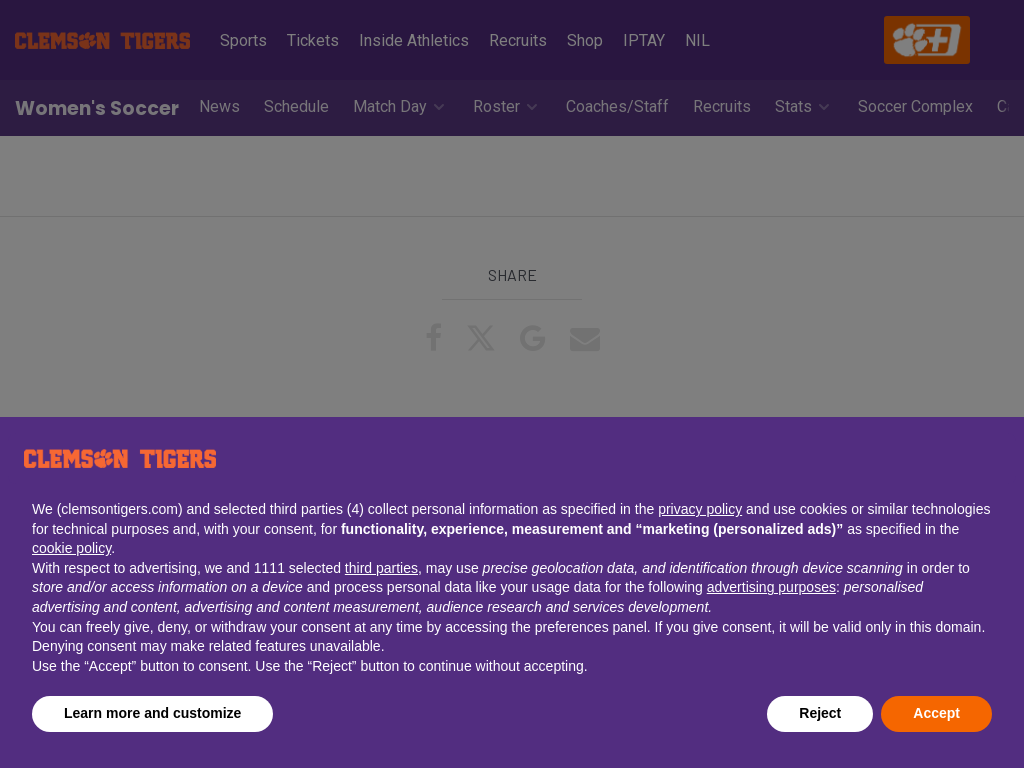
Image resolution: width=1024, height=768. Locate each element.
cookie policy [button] (71, 548)
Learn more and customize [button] (152, 713)
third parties (381, 568)
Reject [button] (820, 713)
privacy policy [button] (700, 509)
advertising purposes (771, 587)
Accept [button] (936, 713)
